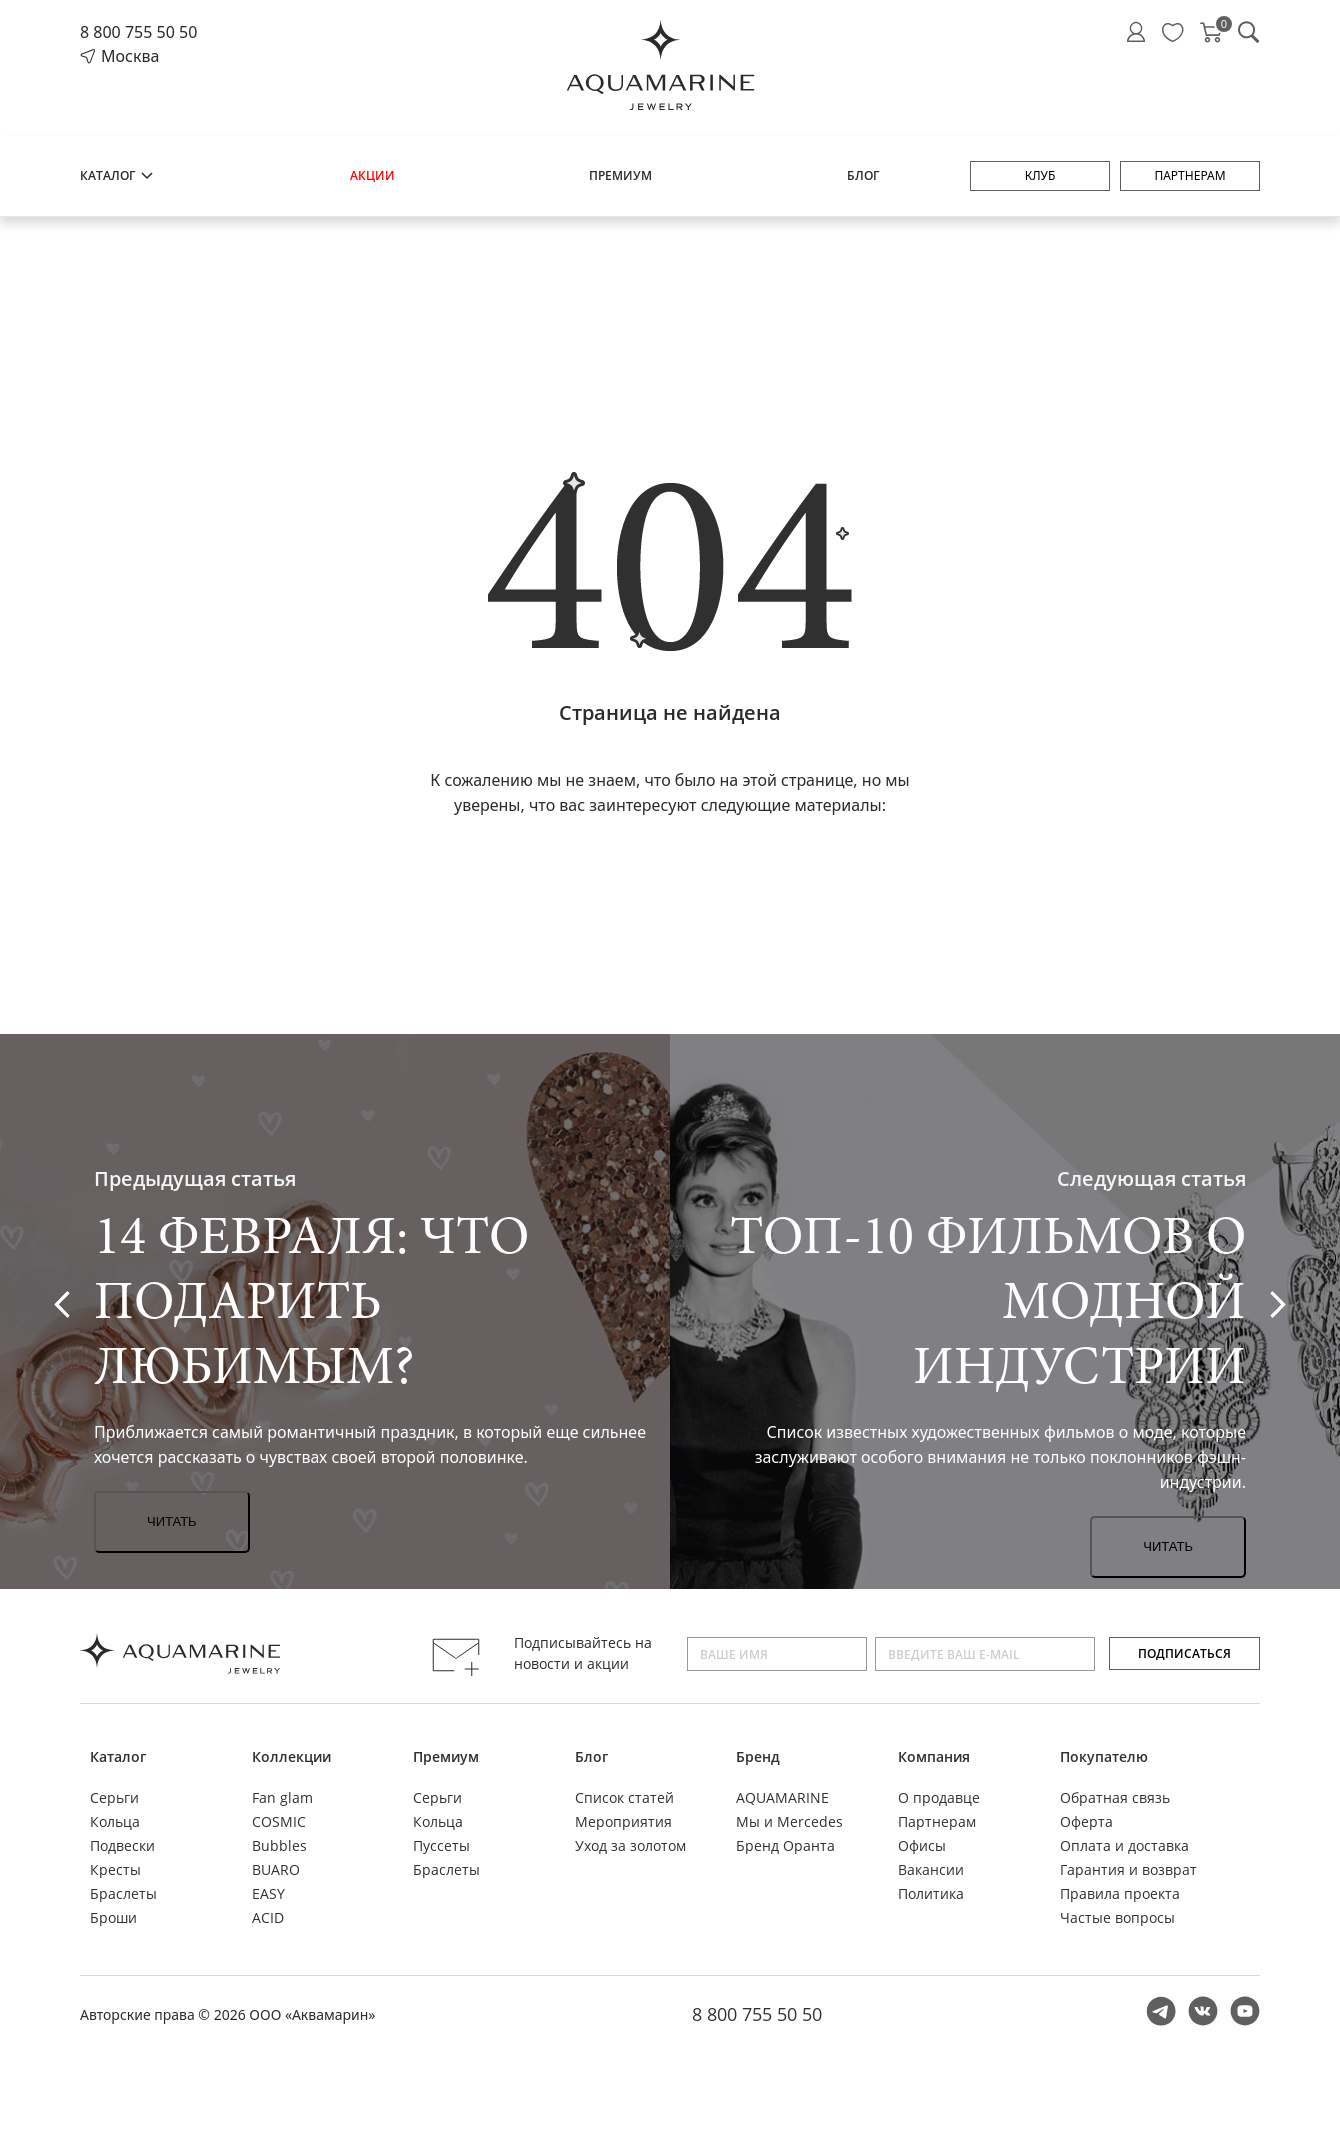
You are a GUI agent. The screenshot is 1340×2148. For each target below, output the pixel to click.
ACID (268, 1917)
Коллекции (291, 1756)
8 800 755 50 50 (138, 32)
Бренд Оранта (785, 1845)
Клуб (1040, 175)
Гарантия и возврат (1128, 1869)
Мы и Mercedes (789, 1821)
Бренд (758, 1756)
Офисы (922, 1845)
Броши (113, 1917)
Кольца (115, 1821)
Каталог (117, 175)
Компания (934, 1756)
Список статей (624, 1797)
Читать (172, 1521)
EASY (268, 1893)
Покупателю (1104, 1756)
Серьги (114, 1797)
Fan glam (282, 1797)
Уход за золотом (630, 1845)
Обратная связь (1115, 1797)
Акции (372, 175)
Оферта (1086, 1821)
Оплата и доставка (1124, 1845)
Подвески (122, 1845)
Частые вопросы (1117, 1917)
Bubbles (279, 1845)
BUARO (276, 1869)
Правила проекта (1120, 1893)
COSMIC (279, 1821)
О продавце (939, 1797)
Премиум (620, 175)
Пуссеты (441, 1845)
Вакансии (931, 1869)
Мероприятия (623, 1821)
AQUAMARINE (782, 1797)
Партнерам (1189, 175)
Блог (863, 175)
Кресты (115, 1869)
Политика (931, 1893)
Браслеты (123, 1893)
